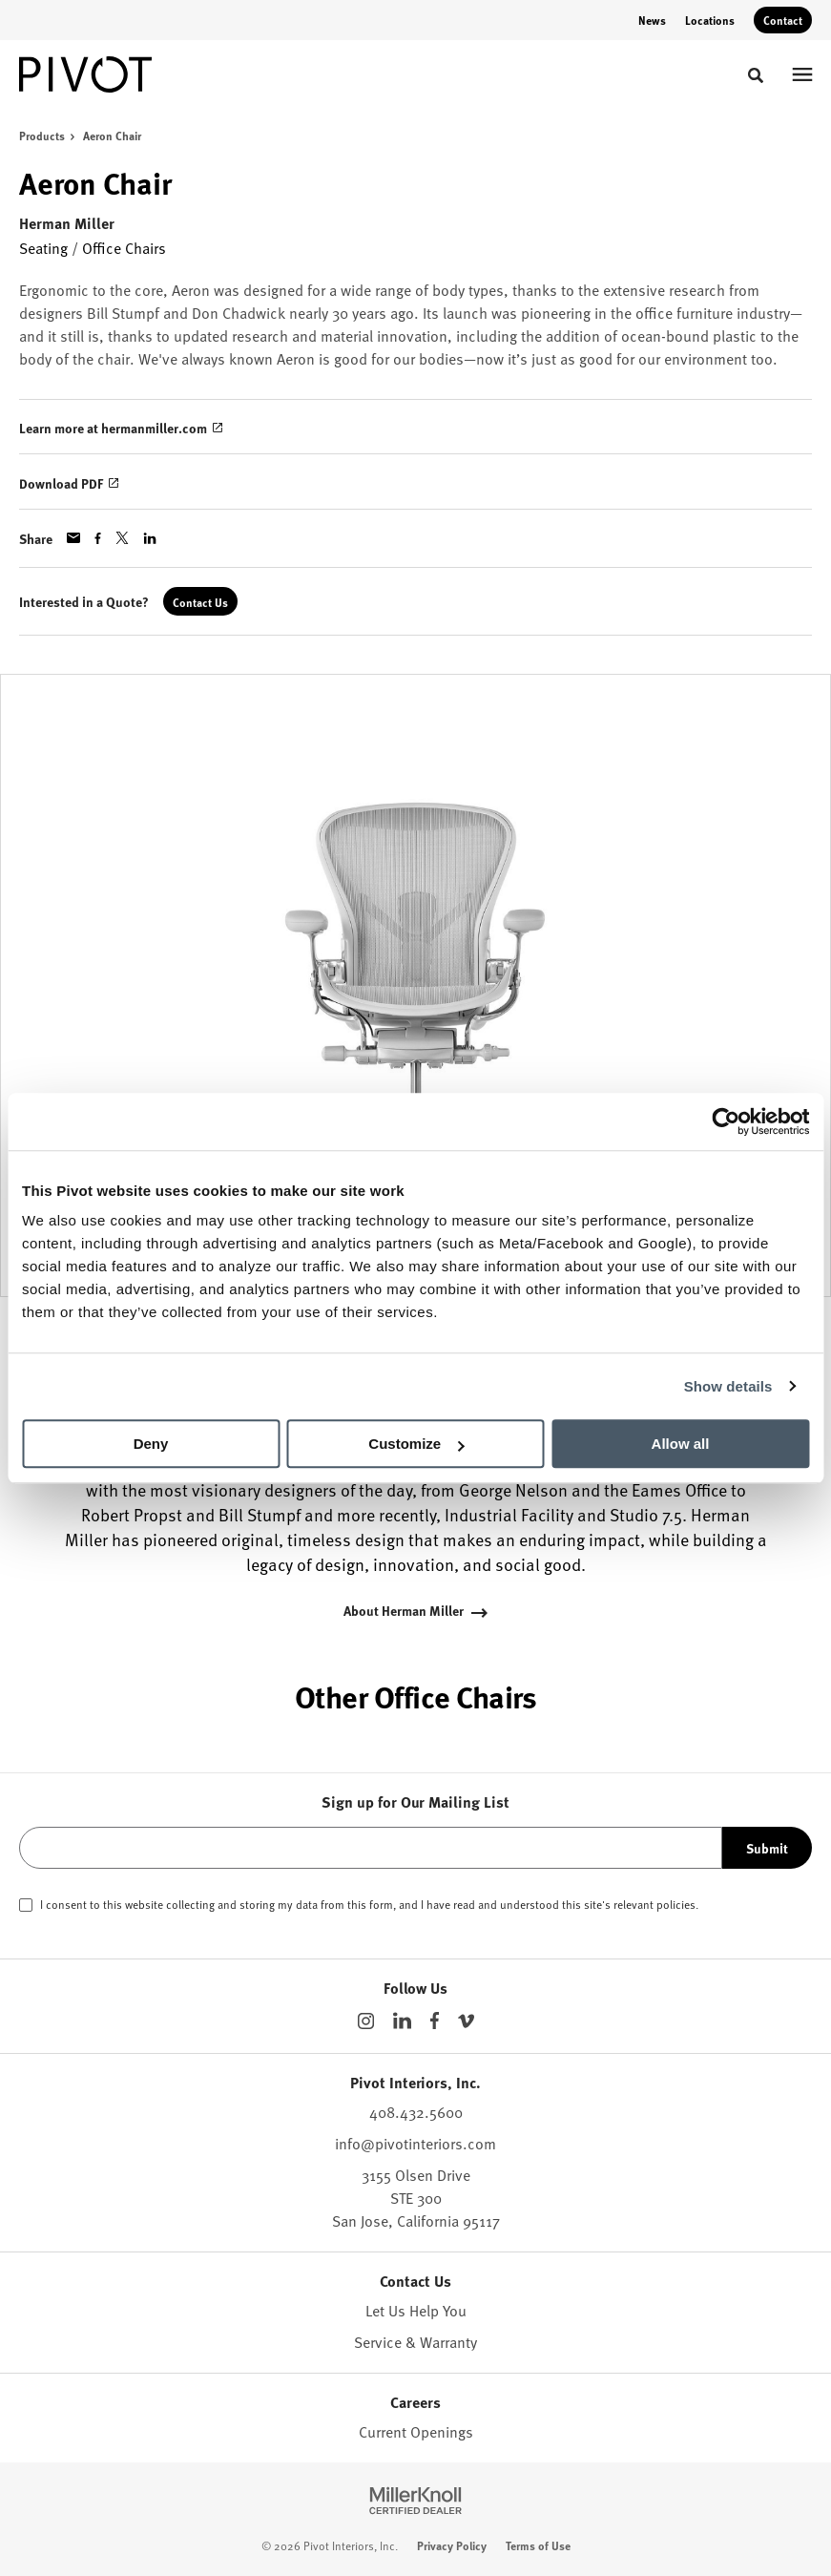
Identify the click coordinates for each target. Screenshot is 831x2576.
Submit (767, 1847)
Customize (416, 1443)
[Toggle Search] (755, 75)
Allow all (681, 1443)
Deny (151, 1443)
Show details (728, 1386)
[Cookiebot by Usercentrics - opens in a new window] (725, 1121)
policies (676, 1904)
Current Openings (416, 2431)
